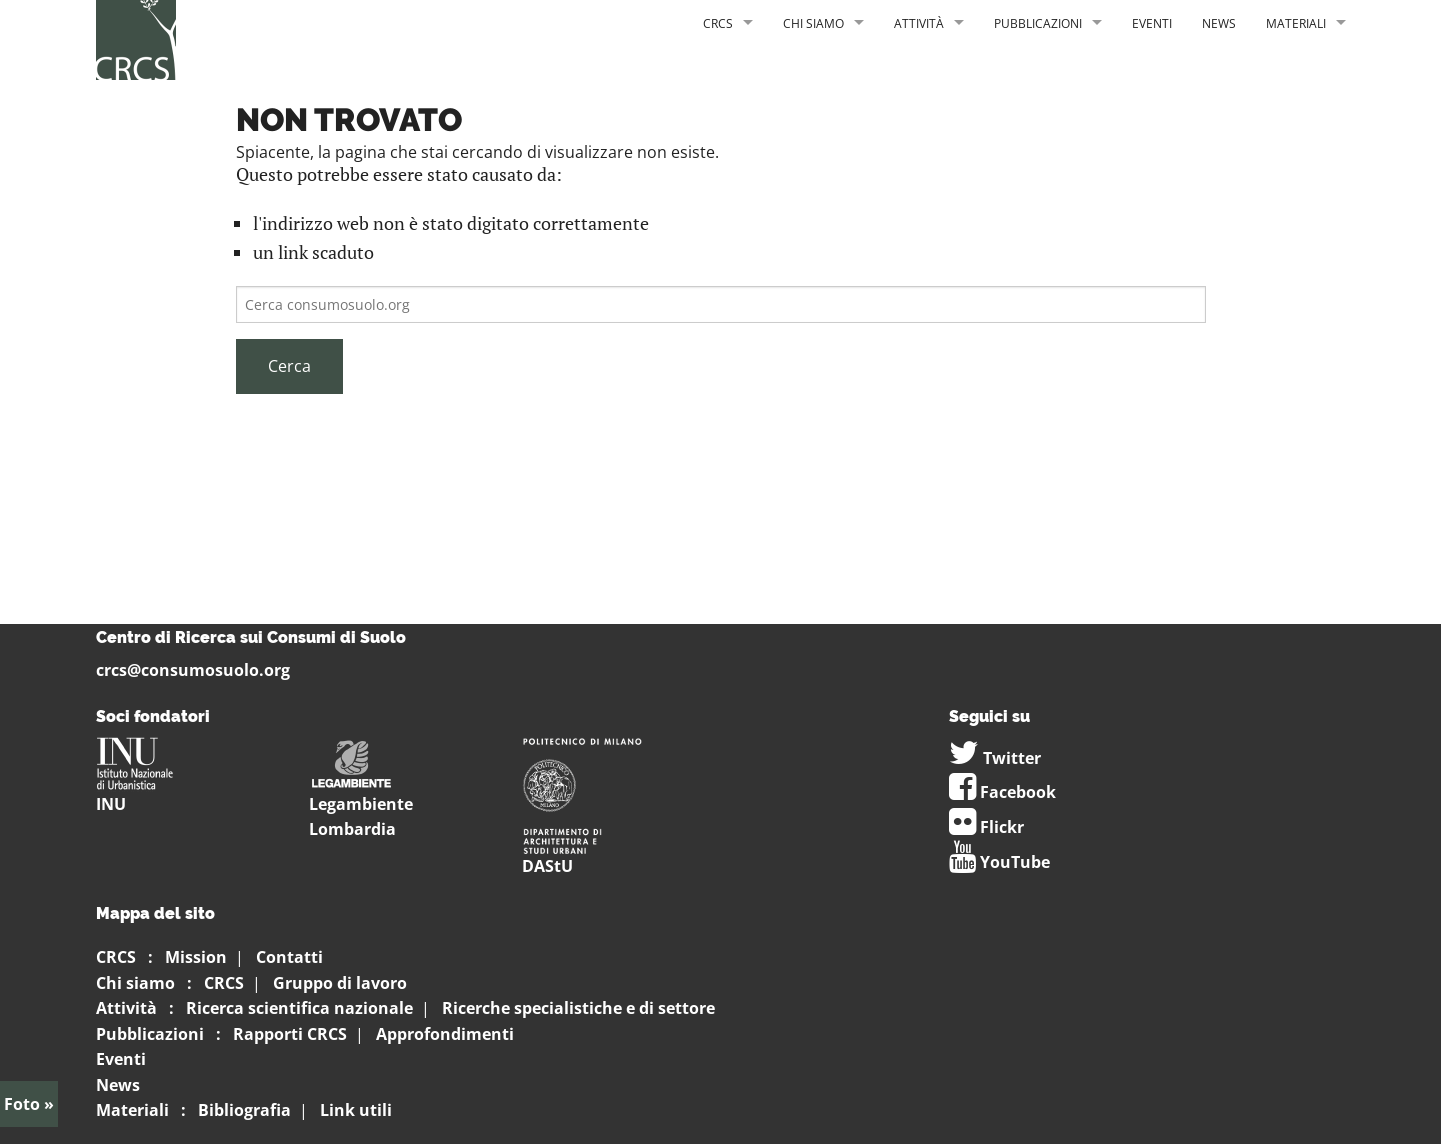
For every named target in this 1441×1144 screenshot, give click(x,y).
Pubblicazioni (1038, 23)
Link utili (356, 1110)
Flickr (986, 827)
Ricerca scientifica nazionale (299, 1008)
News (1219, 23)
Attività (919, 23)
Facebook (1002, 792)
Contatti (289, 957)
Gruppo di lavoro (340, 983)
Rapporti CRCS (290, 1034)
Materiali (1296, 23)
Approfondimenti (445, 1034)
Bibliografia (244, 1110)
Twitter (995, 758)
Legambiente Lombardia (361, 796)
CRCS (718, 23)
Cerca (289, 366)
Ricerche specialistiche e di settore (578, 1008)
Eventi (1152, 23)
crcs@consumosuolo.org (193, 670)
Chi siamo (813, 23)
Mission (196, 957)
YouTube (999, 862)
